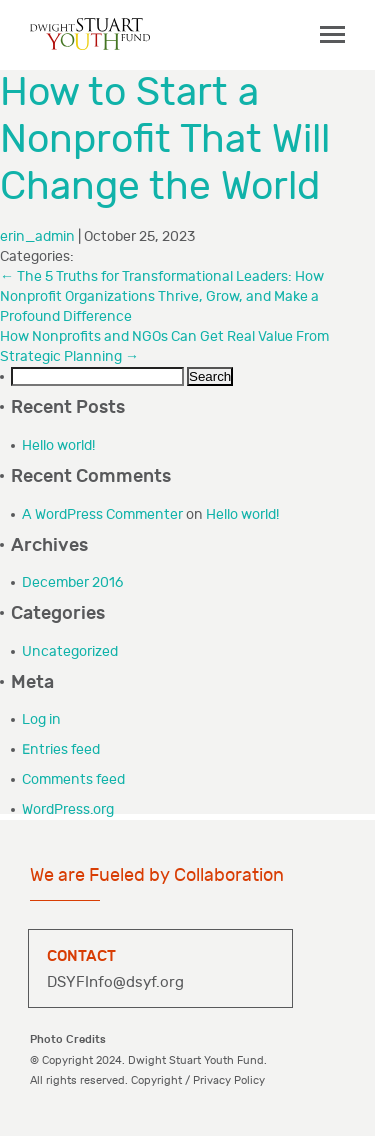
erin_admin (37, 236)
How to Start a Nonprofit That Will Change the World (165, 140)
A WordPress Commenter (102, 514)
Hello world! (58, 445)
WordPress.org (68, 809)
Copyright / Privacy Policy (198, 1080)
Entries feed (61, 749)
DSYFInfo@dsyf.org (115, 982)
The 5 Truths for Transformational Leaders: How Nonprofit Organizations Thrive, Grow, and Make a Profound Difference (162, 296)
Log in (41, 719)
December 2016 (72, 582)
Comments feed (73, 779)
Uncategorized (70, 651)
